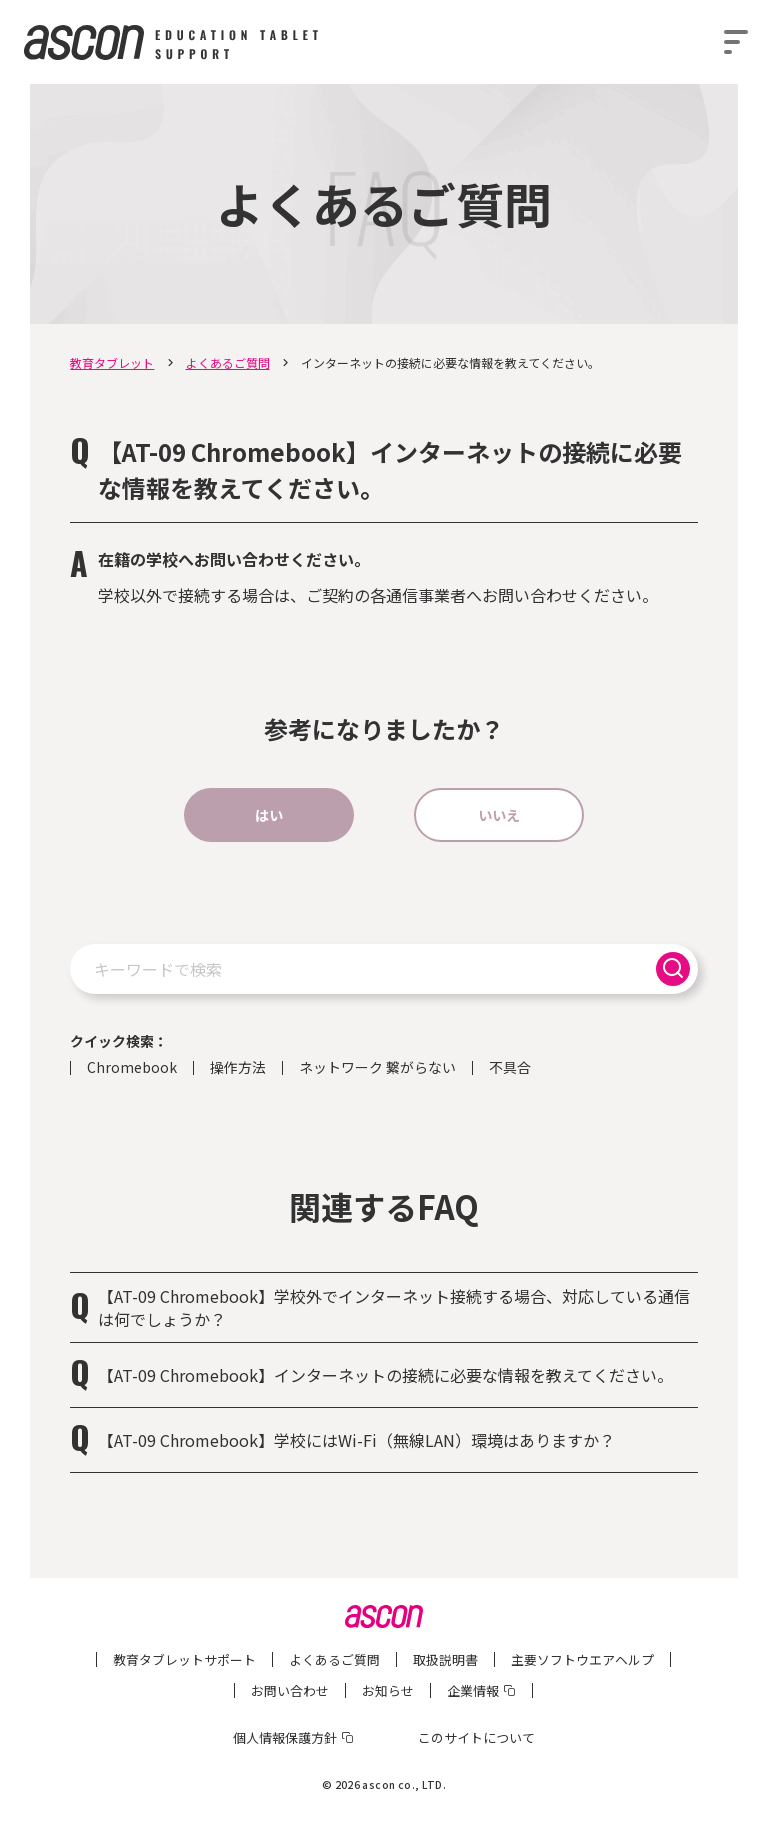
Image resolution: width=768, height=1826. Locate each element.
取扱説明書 (445, 1659)
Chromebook (132, 1068)
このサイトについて (476, 1737)
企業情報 (473, 1690)
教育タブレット (112, 362)
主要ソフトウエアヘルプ (582, 1659)
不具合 (510, 1068)
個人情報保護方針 (285, 1737)
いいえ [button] (499, 815)
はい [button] (269, 815)
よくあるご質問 (228, 362)
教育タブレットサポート (184, 1659)
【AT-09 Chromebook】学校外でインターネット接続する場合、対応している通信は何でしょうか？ (394, 1307)
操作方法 (238, 1068)
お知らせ (388, 1690)
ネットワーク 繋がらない (377, 1068)
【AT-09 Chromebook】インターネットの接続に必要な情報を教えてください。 (385, 1375)
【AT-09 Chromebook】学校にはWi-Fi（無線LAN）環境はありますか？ (356, 1440)
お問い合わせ (290, 1690)
